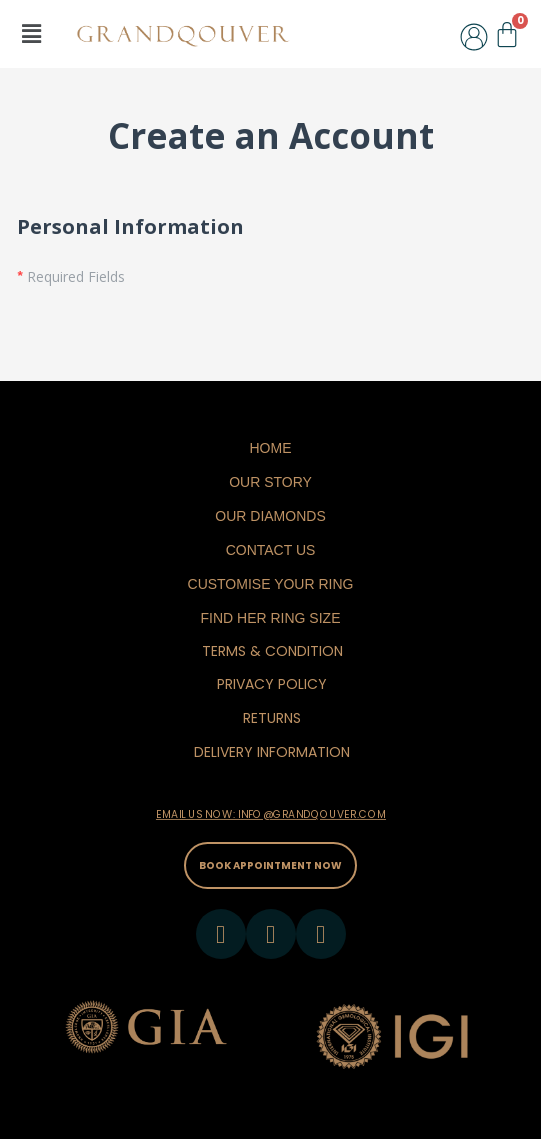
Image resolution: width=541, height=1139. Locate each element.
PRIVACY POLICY (272, 684)
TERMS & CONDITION (272, 651)
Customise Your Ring (271, 584)
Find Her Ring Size (270, 618)
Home (271, 448)
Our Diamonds (270, 516)
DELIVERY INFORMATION (272, 752)
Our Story (270, 482)
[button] (31, 34)
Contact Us (271, 550)
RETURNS (272, 718)
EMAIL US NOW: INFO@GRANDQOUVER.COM (270, 814)
